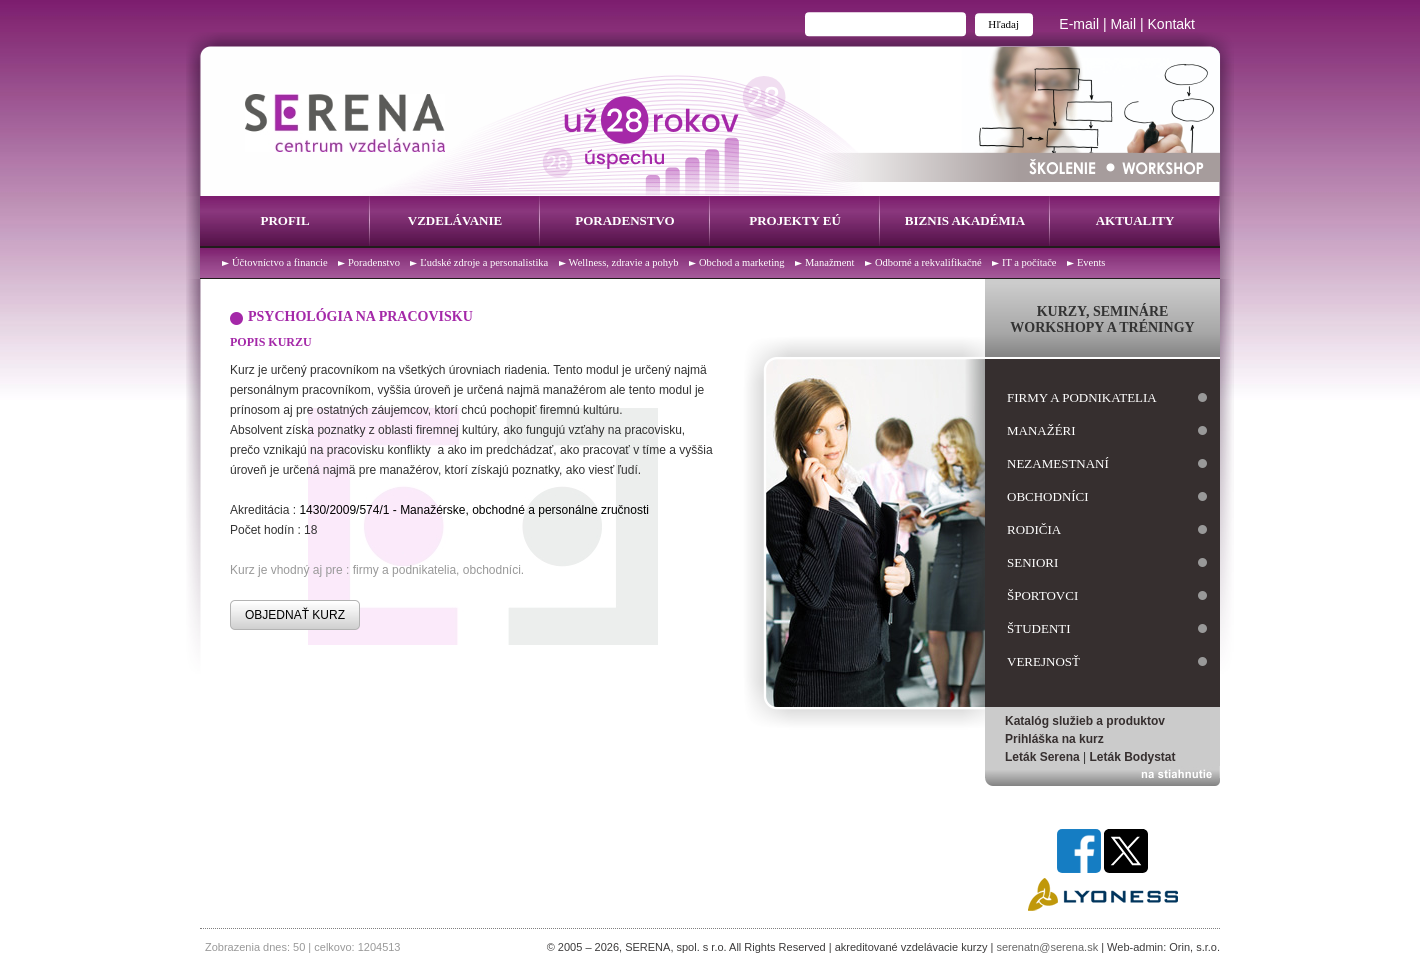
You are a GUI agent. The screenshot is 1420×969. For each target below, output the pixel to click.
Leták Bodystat (1133, 757)
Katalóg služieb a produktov (1085, 721)
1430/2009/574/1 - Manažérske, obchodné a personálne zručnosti (474, 510)
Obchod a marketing (742, 262)
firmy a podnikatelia (1082, 397)
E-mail (1079, 24)
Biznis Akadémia (965, 220)
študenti (1039, 628)
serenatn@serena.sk (1047, 947)
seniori (1032, 562)
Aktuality (1135, 220)
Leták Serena (1042, 757)
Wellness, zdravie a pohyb (624, 262)
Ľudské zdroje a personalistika (484, 262)
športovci (1042, 595)
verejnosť (1043, 661)
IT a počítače (1029, 262)
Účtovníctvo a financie (280, 262)
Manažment (830, 262)
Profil (284, 220)
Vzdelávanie (455, 220)
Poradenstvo (624, 220)
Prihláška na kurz (1054, 739)
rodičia (1034, 529)
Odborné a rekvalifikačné (928, 262)
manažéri (1041, 430)
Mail (1123, 24)
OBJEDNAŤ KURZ (295, 615)
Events (1091, 262)
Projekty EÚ (795, 220)
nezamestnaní (1058, 463)
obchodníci (1048, 496)
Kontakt (1171, 24)
